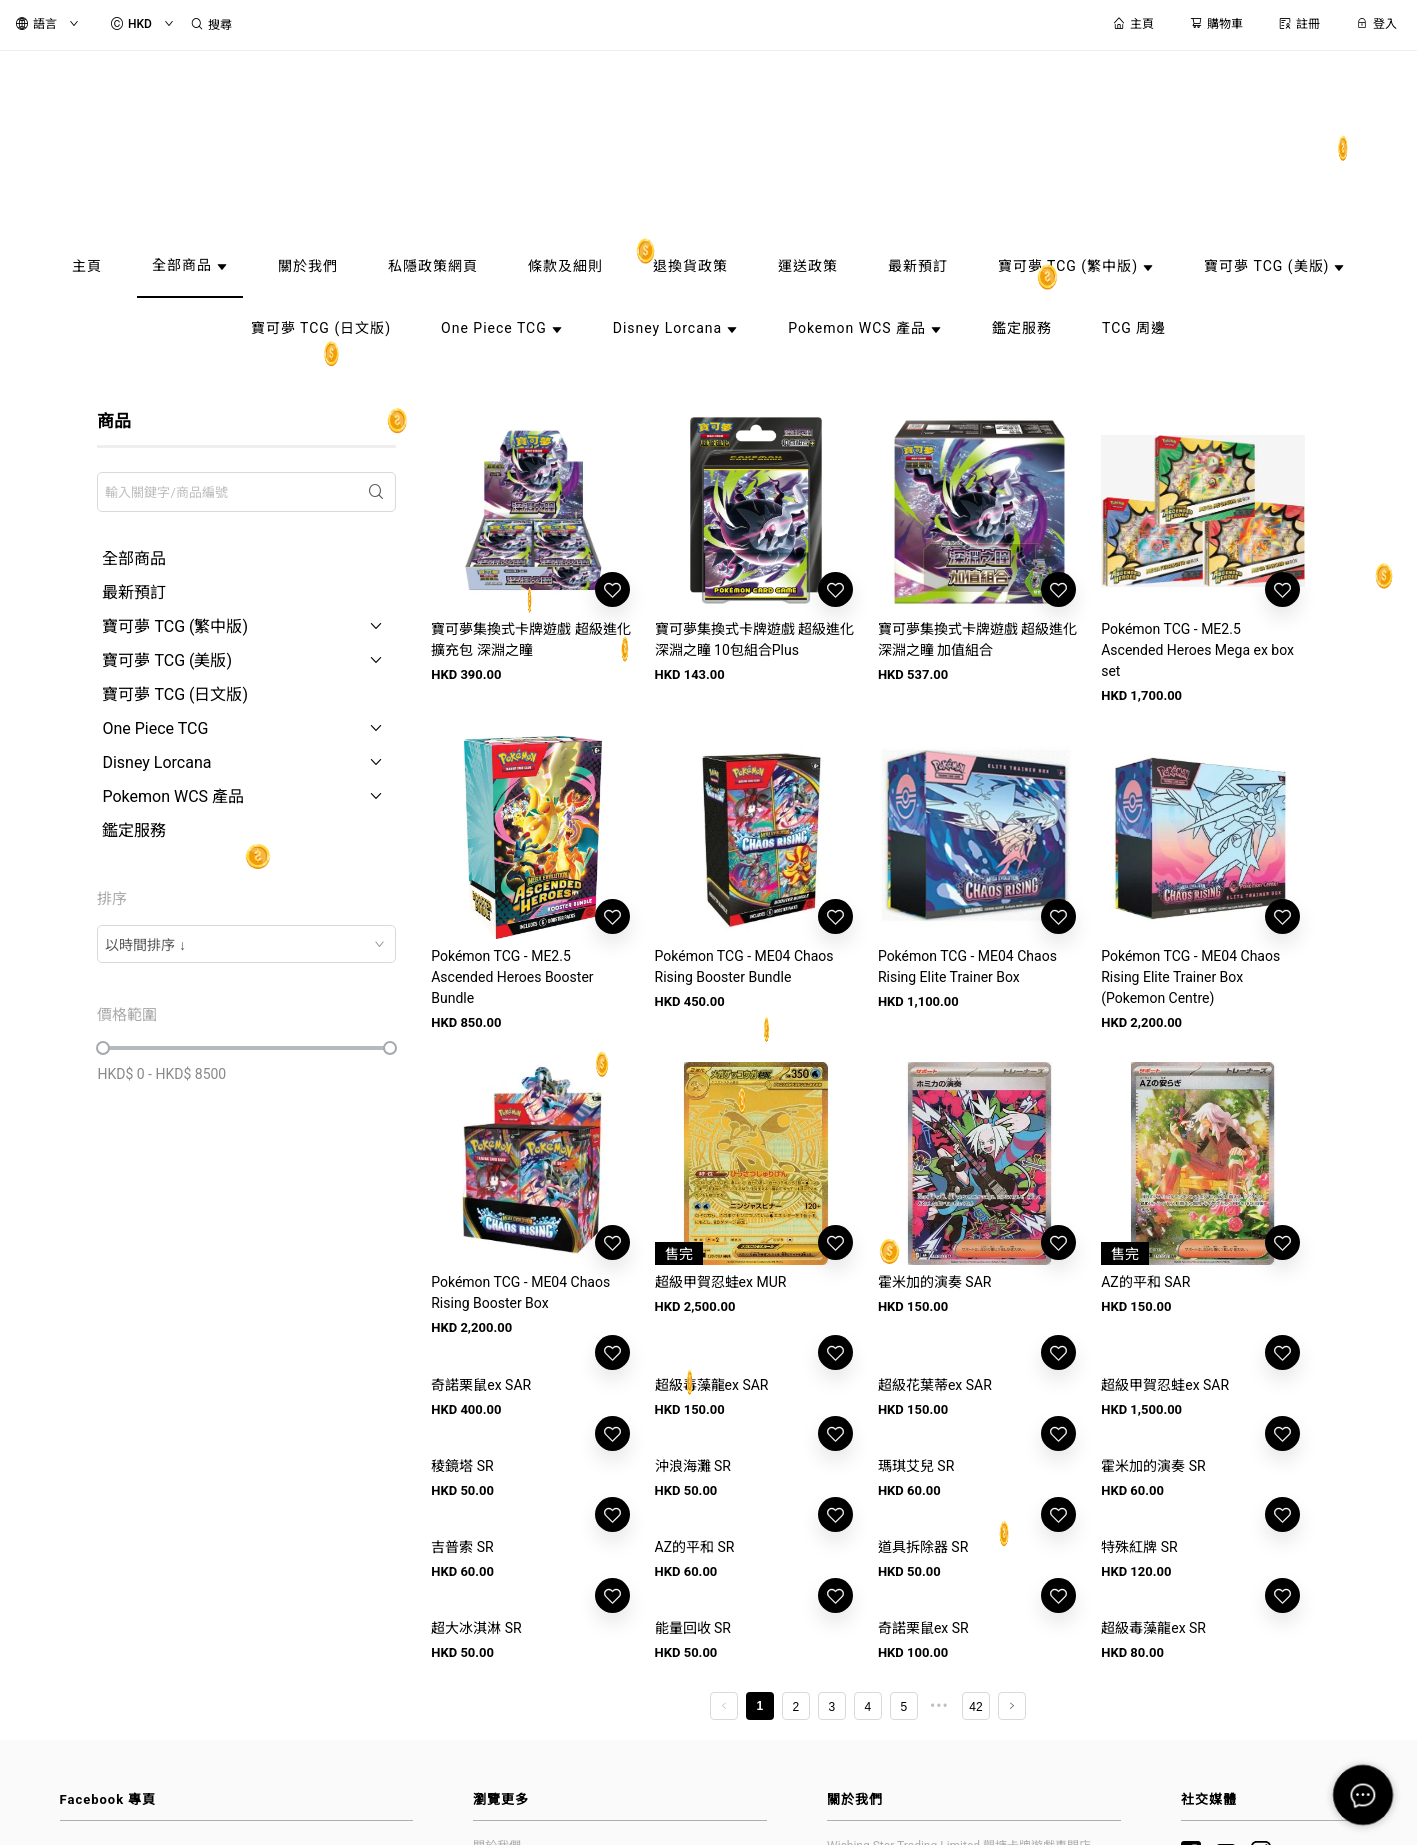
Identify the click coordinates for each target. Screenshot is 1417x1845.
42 (975, 1707)
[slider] (103, 1048)
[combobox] (246, 944)
